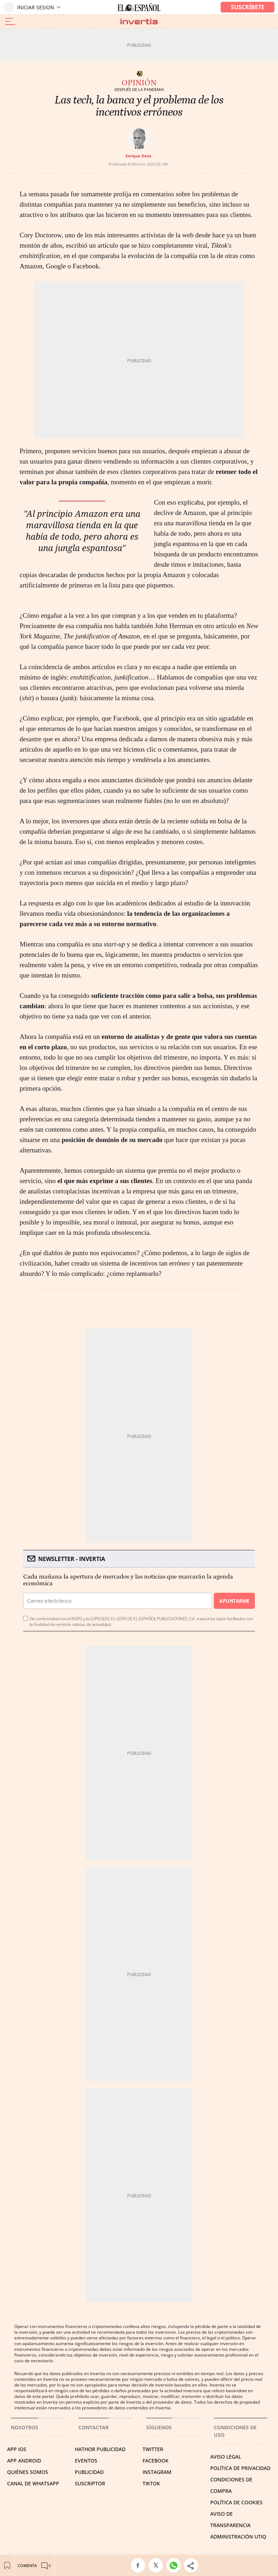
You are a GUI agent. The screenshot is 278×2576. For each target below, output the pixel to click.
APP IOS (16, 2449)
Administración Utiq (238, 2536)
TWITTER (153, 2449)
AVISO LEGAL (225, 2456)
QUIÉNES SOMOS (27, 2472)
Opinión (139, 83)
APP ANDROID (24, 2460)
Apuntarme (234, 1600)
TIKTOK (151, 2483)
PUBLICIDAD (89, 2472)
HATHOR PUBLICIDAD (100, 2449)
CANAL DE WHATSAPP (33, 2483)
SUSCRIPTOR (90, 2483)
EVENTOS (86, 2460)
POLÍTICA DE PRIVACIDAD (240, 2468)
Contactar (93, 2427)
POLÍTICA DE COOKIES (236, 2502)
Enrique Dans (138, 155)
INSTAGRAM (157, 2472)
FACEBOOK (156, 2460)
